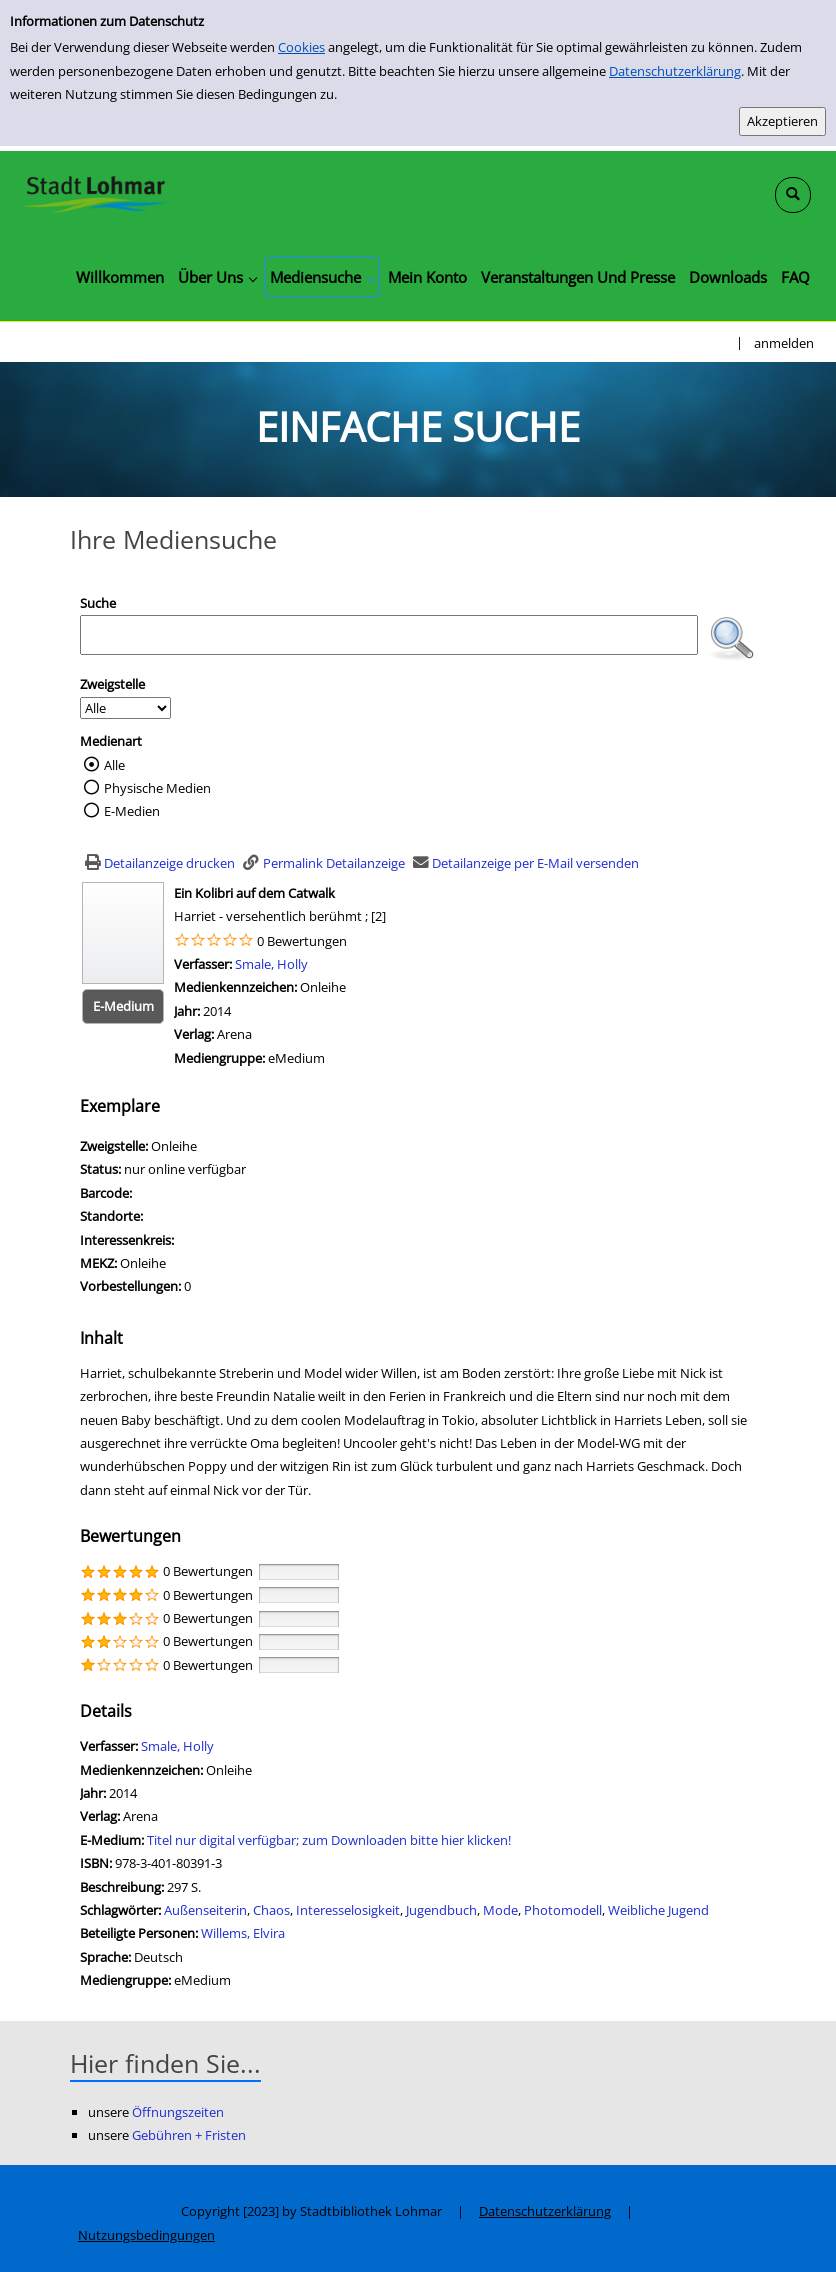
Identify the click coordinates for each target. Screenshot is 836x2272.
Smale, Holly (271, 964)
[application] (217, 277)
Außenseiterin (205, 1910)
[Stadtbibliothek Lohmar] (95, 193)
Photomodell (563, 1910)
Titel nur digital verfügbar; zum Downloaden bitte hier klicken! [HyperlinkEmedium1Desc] (329, 1840)
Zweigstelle (112, 684)
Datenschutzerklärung (675, 71)
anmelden (784, 343)
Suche (98, 603)
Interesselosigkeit (348, 1910)
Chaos (271, 1910)
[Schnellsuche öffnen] (793, 195)
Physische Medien (157, 788)
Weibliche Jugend (658, 1910)
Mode (500, 1910)
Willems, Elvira (243, 1933)
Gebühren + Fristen (189, 2135)
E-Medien (132, 811)
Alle (114, 765)
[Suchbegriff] (389, 635)
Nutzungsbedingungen (146, 2235)
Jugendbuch (441, 1910)
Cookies (301, 47)
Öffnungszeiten (178, 2112)
